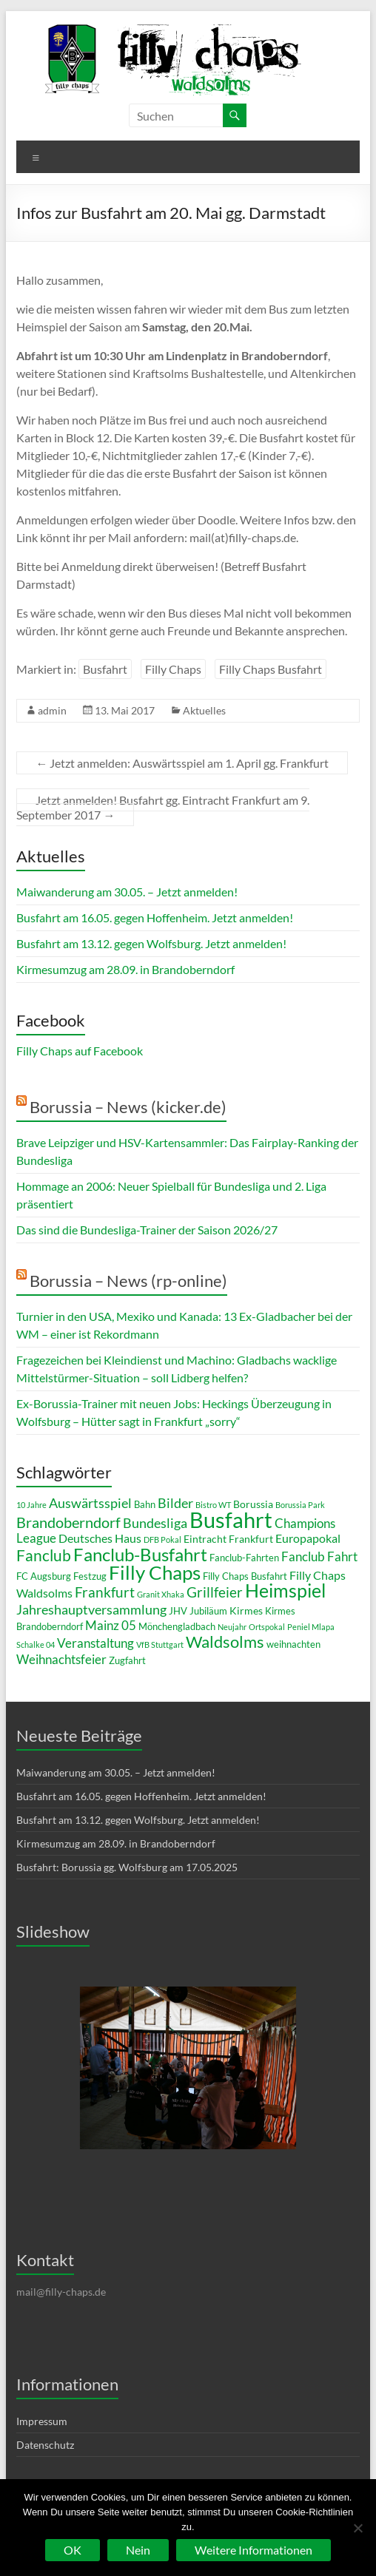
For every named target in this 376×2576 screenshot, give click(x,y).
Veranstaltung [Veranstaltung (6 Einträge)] (95, 1643)
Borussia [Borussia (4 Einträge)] (253, 1504)
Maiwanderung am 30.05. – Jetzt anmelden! (127, 892)
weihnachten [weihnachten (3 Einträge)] (293, 1644)
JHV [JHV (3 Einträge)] (178, 1611)
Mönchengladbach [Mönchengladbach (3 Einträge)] (176, 1626)
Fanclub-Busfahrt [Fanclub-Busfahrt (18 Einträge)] (140, 1554)
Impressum (41, 2421)
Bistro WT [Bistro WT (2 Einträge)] (213, 1505)
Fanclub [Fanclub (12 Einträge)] (43, 1555)
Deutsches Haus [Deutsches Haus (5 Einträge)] (99, 1538)
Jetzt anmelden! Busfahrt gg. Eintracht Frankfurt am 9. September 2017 (162, 807)
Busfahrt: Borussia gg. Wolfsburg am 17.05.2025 (127, 1867)
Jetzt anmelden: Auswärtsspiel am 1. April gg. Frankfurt (182, 763)
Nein (138, 2550)
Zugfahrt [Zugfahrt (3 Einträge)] (127, 1660)
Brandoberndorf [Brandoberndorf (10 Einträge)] (68, 1522)
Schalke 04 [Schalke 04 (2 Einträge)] (35, 1644)
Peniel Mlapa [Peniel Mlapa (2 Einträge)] (311, 1627)
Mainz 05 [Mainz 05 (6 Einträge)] (110, 1625)
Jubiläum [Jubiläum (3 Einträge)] (208, 1611)
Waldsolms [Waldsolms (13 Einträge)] (225, 1642)
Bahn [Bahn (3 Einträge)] (144, 1504)
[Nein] (357, 2528)
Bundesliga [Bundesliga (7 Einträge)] (155, 1523)
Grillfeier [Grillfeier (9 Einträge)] (215, 1591)
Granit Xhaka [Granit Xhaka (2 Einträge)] (160, 1594)
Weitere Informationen (253, 2550)
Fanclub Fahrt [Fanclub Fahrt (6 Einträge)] (319, 1556)
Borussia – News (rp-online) (128, 1281)
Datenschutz (45, 2444)
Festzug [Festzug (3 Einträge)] (90, 1576)
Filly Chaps (173, 669)
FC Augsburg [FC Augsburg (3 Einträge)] (43, 1576)
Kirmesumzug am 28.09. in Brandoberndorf (125, 969)
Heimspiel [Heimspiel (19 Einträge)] (285, 1590)
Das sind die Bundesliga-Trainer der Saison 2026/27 (147, 1230)
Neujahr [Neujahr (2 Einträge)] (232, 1627)
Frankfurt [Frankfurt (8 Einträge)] (105, 1592)
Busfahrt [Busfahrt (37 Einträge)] (230, 1519)
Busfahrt (105, 669)
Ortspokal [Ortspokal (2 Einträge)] (267, 1627)
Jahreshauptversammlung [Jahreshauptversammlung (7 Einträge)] (91, 1609)
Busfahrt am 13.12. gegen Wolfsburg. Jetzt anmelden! (151, 943)
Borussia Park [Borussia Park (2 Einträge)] (300, 1505)
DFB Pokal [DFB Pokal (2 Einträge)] (162, 1539)
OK (72, 2550)
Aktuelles (204, 710)
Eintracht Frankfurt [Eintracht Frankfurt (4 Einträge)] (228, 1538)
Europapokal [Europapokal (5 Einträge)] (307, 1538)
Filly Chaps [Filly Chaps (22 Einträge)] (155, 1572)
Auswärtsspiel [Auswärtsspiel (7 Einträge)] (90, 1503)
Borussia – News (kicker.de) (128, 1107)
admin (52, 710)
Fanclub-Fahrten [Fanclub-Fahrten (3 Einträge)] (244, 1557)
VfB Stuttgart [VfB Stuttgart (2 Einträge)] (160, 1644)
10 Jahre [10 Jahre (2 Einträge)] (31, 1505)
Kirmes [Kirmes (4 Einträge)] (246, 1610)
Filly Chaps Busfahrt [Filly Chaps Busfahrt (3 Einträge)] (245, 1576)
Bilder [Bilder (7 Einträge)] (175, 1503)
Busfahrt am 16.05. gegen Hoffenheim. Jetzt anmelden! (154, 917)
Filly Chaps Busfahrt (270, 669)
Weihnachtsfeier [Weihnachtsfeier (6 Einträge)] (61, 1659)
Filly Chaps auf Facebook (79, 1051)
